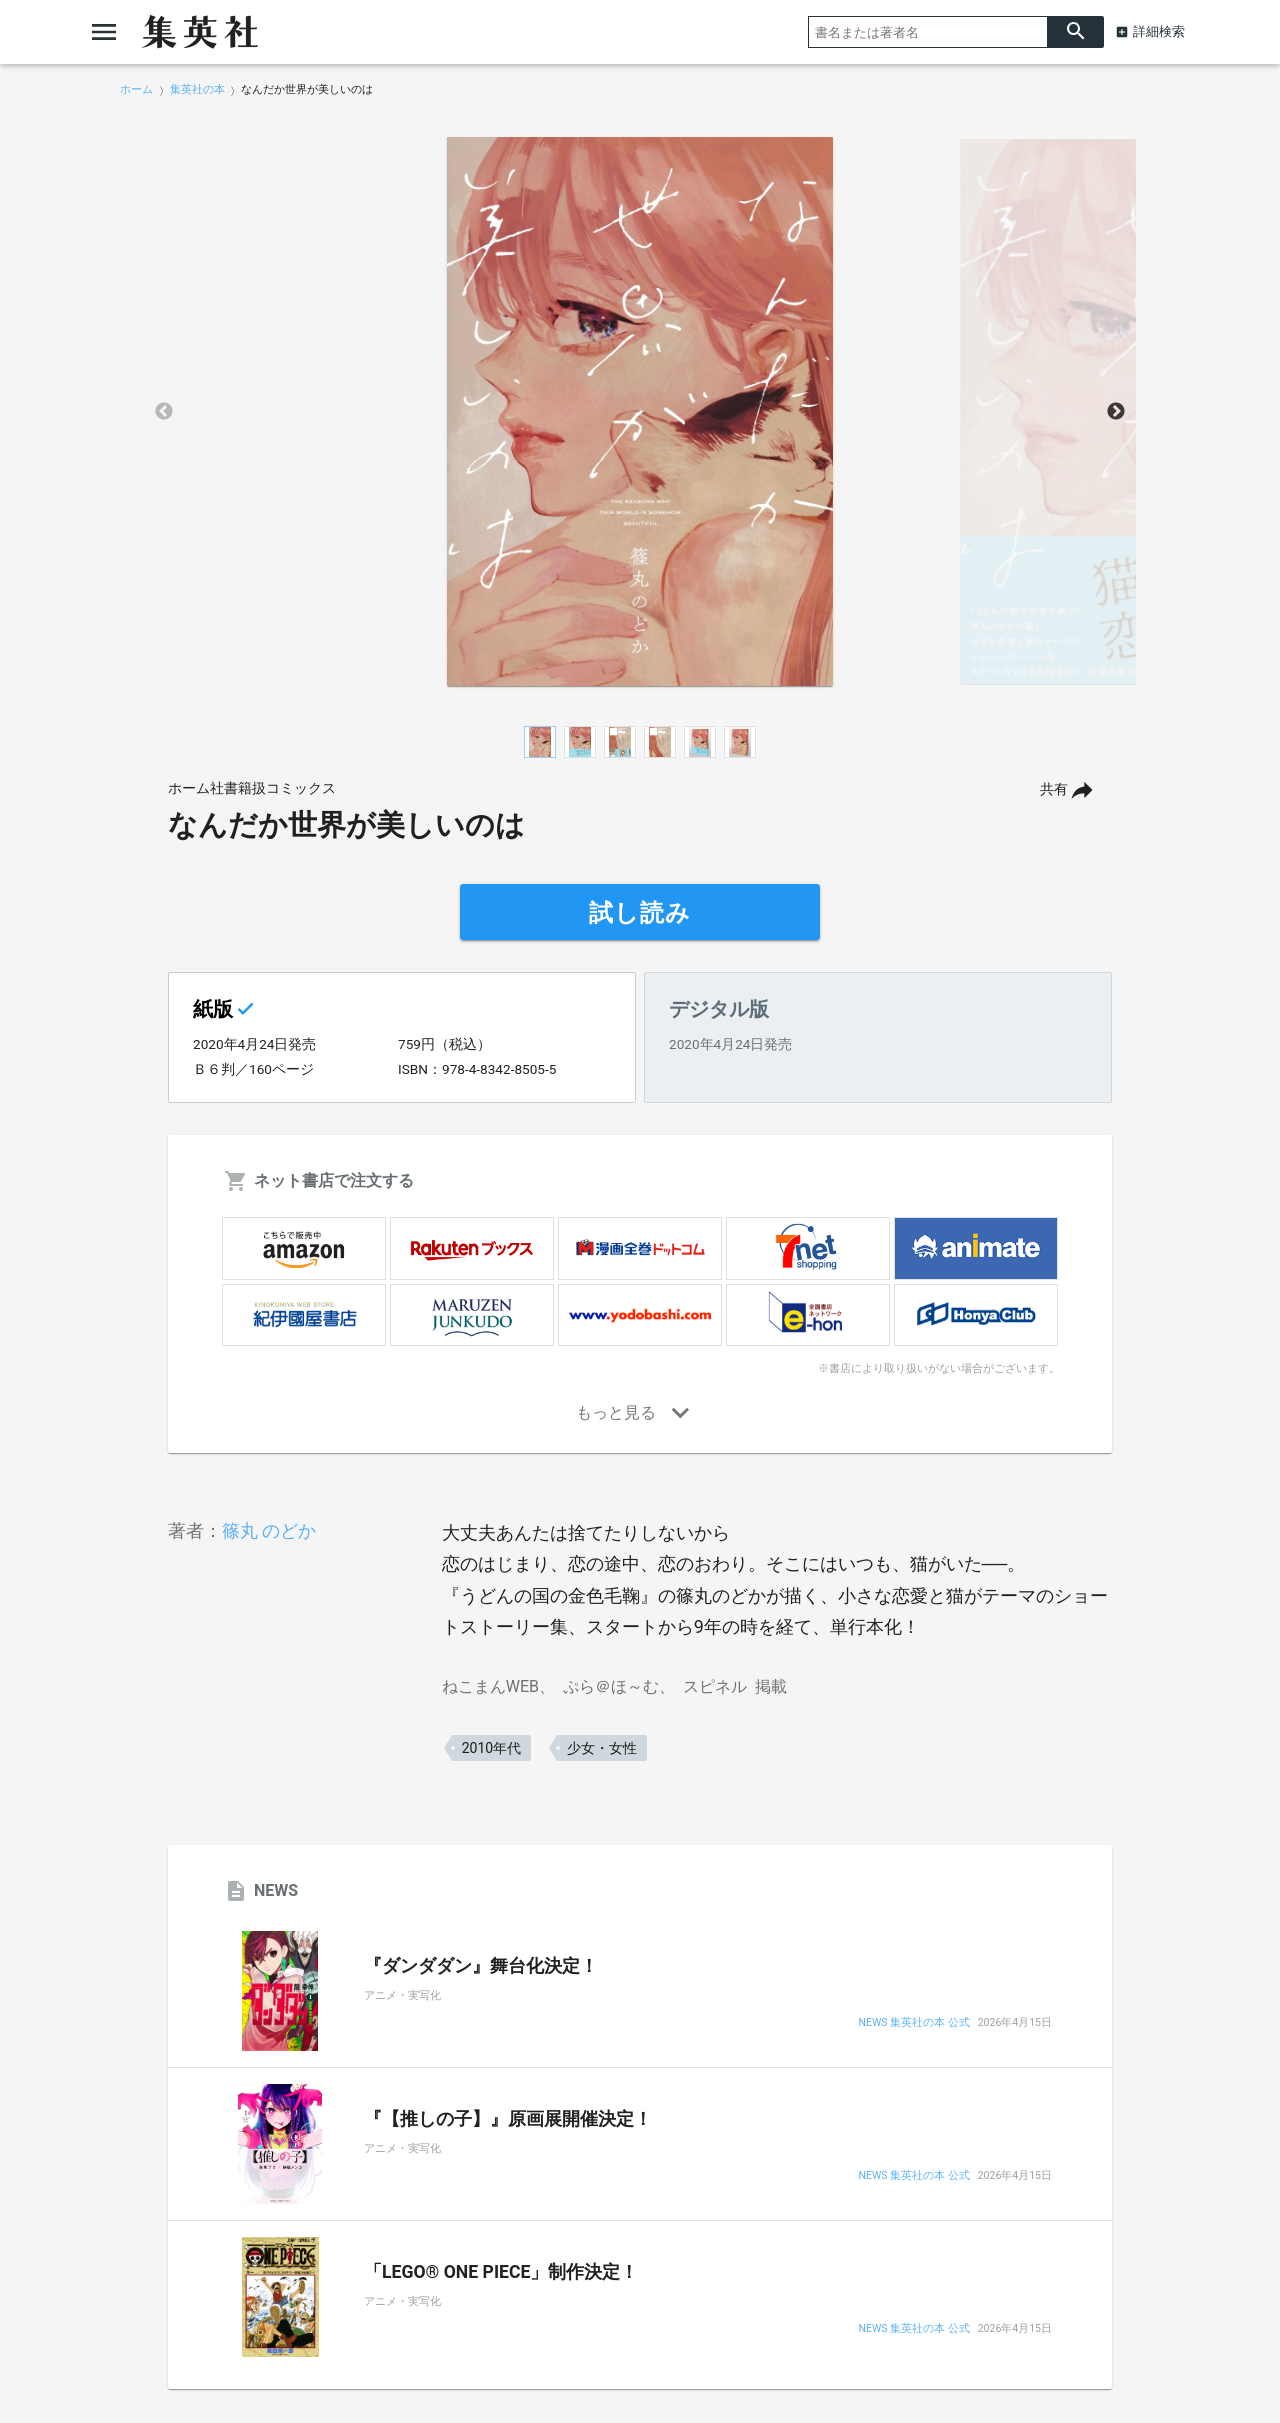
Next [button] (1116, 412)
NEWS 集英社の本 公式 (913, 2023)
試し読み (640, 913)
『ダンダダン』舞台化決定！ (481, 1966)
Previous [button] (164, 412)
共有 (1054, 789)
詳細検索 (1159, 31)
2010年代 (491, 1748)
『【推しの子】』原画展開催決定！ (508, 2119)
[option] (640, 412)
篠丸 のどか (269, 1530)
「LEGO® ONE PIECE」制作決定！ (501, 2272)
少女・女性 (602, 1748)
